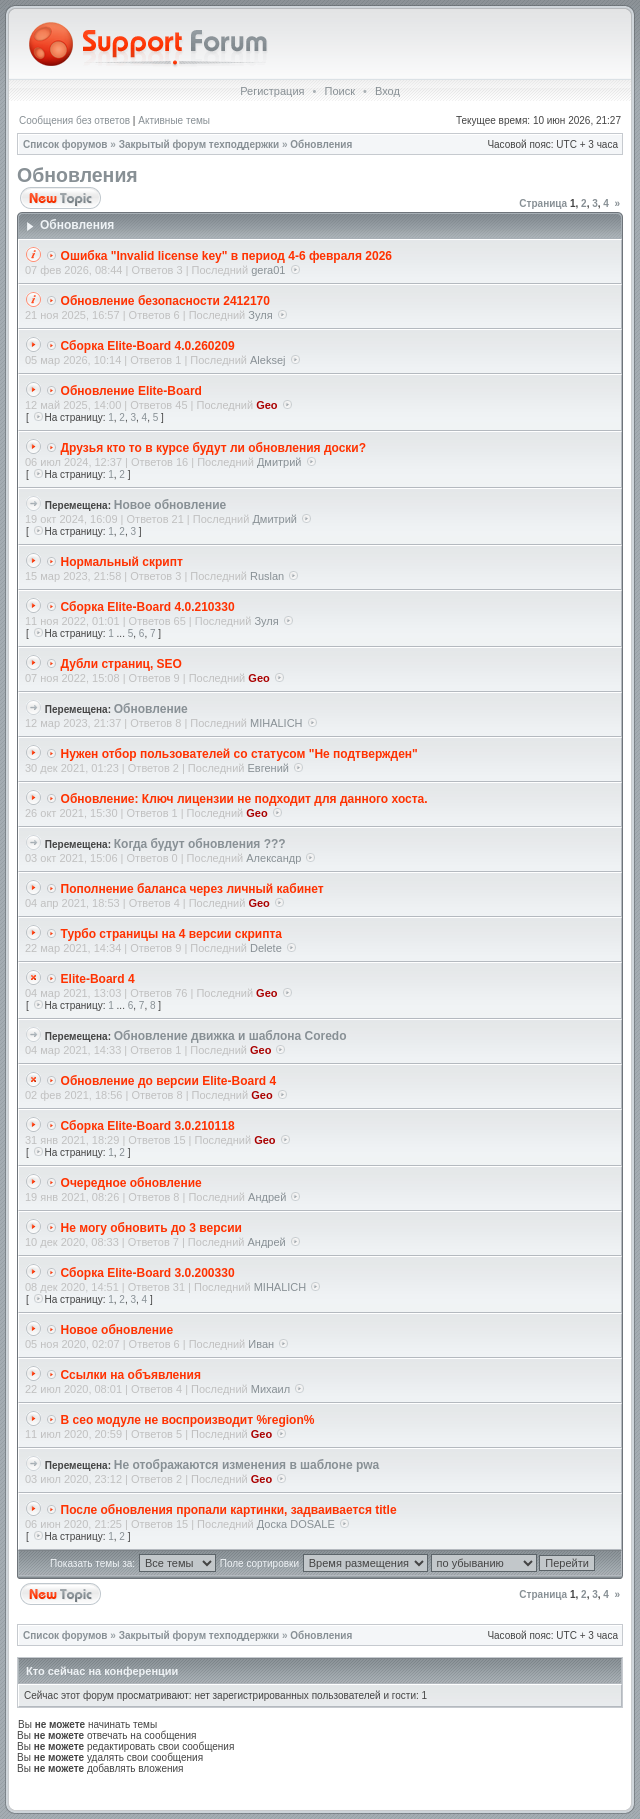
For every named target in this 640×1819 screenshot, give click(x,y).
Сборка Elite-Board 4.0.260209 (148, 346)
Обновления (321, 144)
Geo (266, 405)
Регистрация (272, 91)
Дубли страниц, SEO (121, 664)
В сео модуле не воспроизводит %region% (188, 1420)
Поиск (339, 91)
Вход (387, 91)
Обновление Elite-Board (131, 391)
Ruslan (267, 576)
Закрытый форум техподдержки (199, 144)
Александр (273, 858)
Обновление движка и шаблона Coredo (230, 1036)
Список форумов (65, 144)
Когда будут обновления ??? (200, 844)
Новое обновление (170, 505)
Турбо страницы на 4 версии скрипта (171, 934)
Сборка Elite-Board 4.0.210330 (148, 607)
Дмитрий (279, 462)
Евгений (268, 768)
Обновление (151, 709)
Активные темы (174, 120)
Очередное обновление (131, 1183)
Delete (266, 948)
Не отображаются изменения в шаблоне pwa (247, 1465)
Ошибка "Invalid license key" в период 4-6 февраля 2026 (226, 256)
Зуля (260, 315)
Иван (261, 1344)
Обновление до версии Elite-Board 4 (169, 1081)
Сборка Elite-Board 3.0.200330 (148, 1273)
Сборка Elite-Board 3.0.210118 (148, 1126)
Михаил (270, 1389)
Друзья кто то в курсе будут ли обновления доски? (214, 448)
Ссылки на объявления (131, 1375)
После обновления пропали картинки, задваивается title (229, 1510)
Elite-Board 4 (98, 979)
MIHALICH (276, 723)
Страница (543, 203)
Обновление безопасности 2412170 (165, 301)
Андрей (267, 1197)
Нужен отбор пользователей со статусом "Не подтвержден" (239, 754)
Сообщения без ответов (74, 120)
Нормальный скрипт (122, 562)
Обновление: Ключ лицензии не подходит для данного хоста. (244, 799)
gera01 (268, 270)
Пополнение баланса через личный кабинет (192, 889)
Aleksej (267, 360)
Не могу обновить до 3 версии (151, 1228)
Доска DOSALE (296, 1524)
